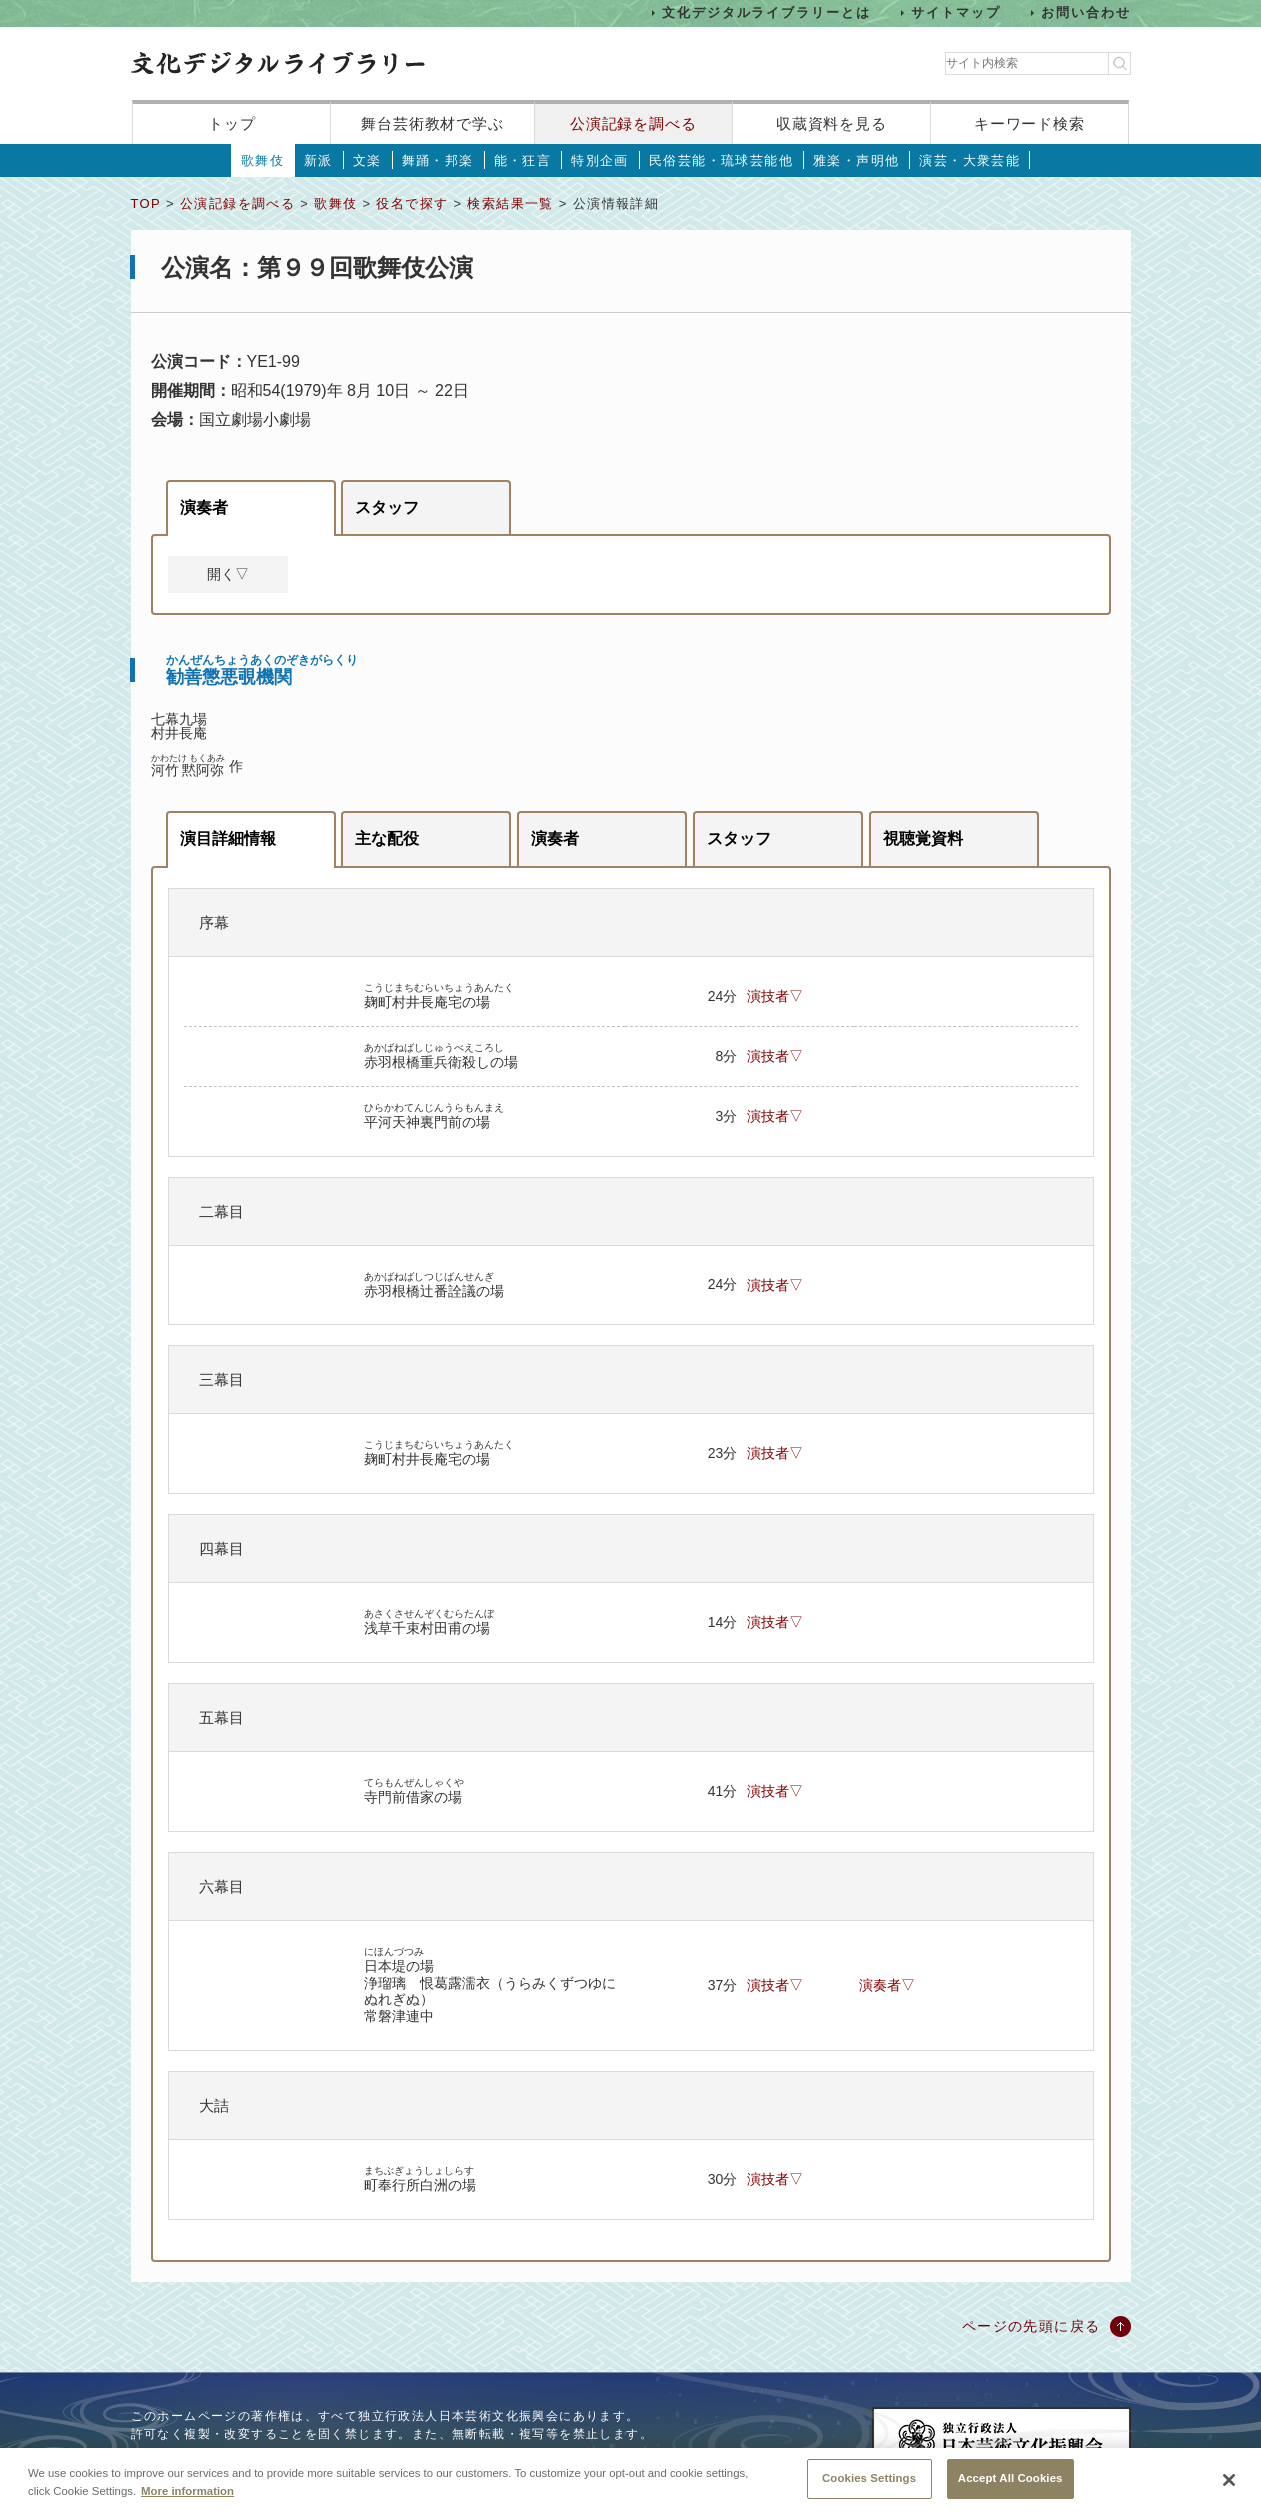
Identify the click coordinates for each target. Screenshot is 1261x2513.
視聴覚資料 (923, 838)
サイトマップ (956, 12)
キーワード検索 (1029, 123)
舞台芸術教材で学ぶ (432, 123)
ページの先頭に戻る (1031, 2326)
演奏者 (204, 507)
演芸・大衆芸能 (969, 160)
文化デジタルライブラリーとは (766, 12)
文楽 (367, 160)
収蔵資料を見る (831, 123)
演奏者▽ (887, 1985)
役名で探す (412, 203)
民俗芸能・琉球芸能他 (721, 160)
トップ (232, 123)
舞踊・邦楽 (438, 160)
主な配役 (387, 838)
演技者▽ (775, 996)
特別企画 (600, 160)
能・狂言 (523, 160)
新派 (318, 160)
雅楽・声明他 (856, 160)
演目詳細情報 (228, 838)
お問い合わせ (1086, 12)
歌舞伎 (262, 160)
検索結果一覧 (510, 203)
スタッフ (387, 507)
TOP (146, 203)
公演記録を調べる (633, 123)
